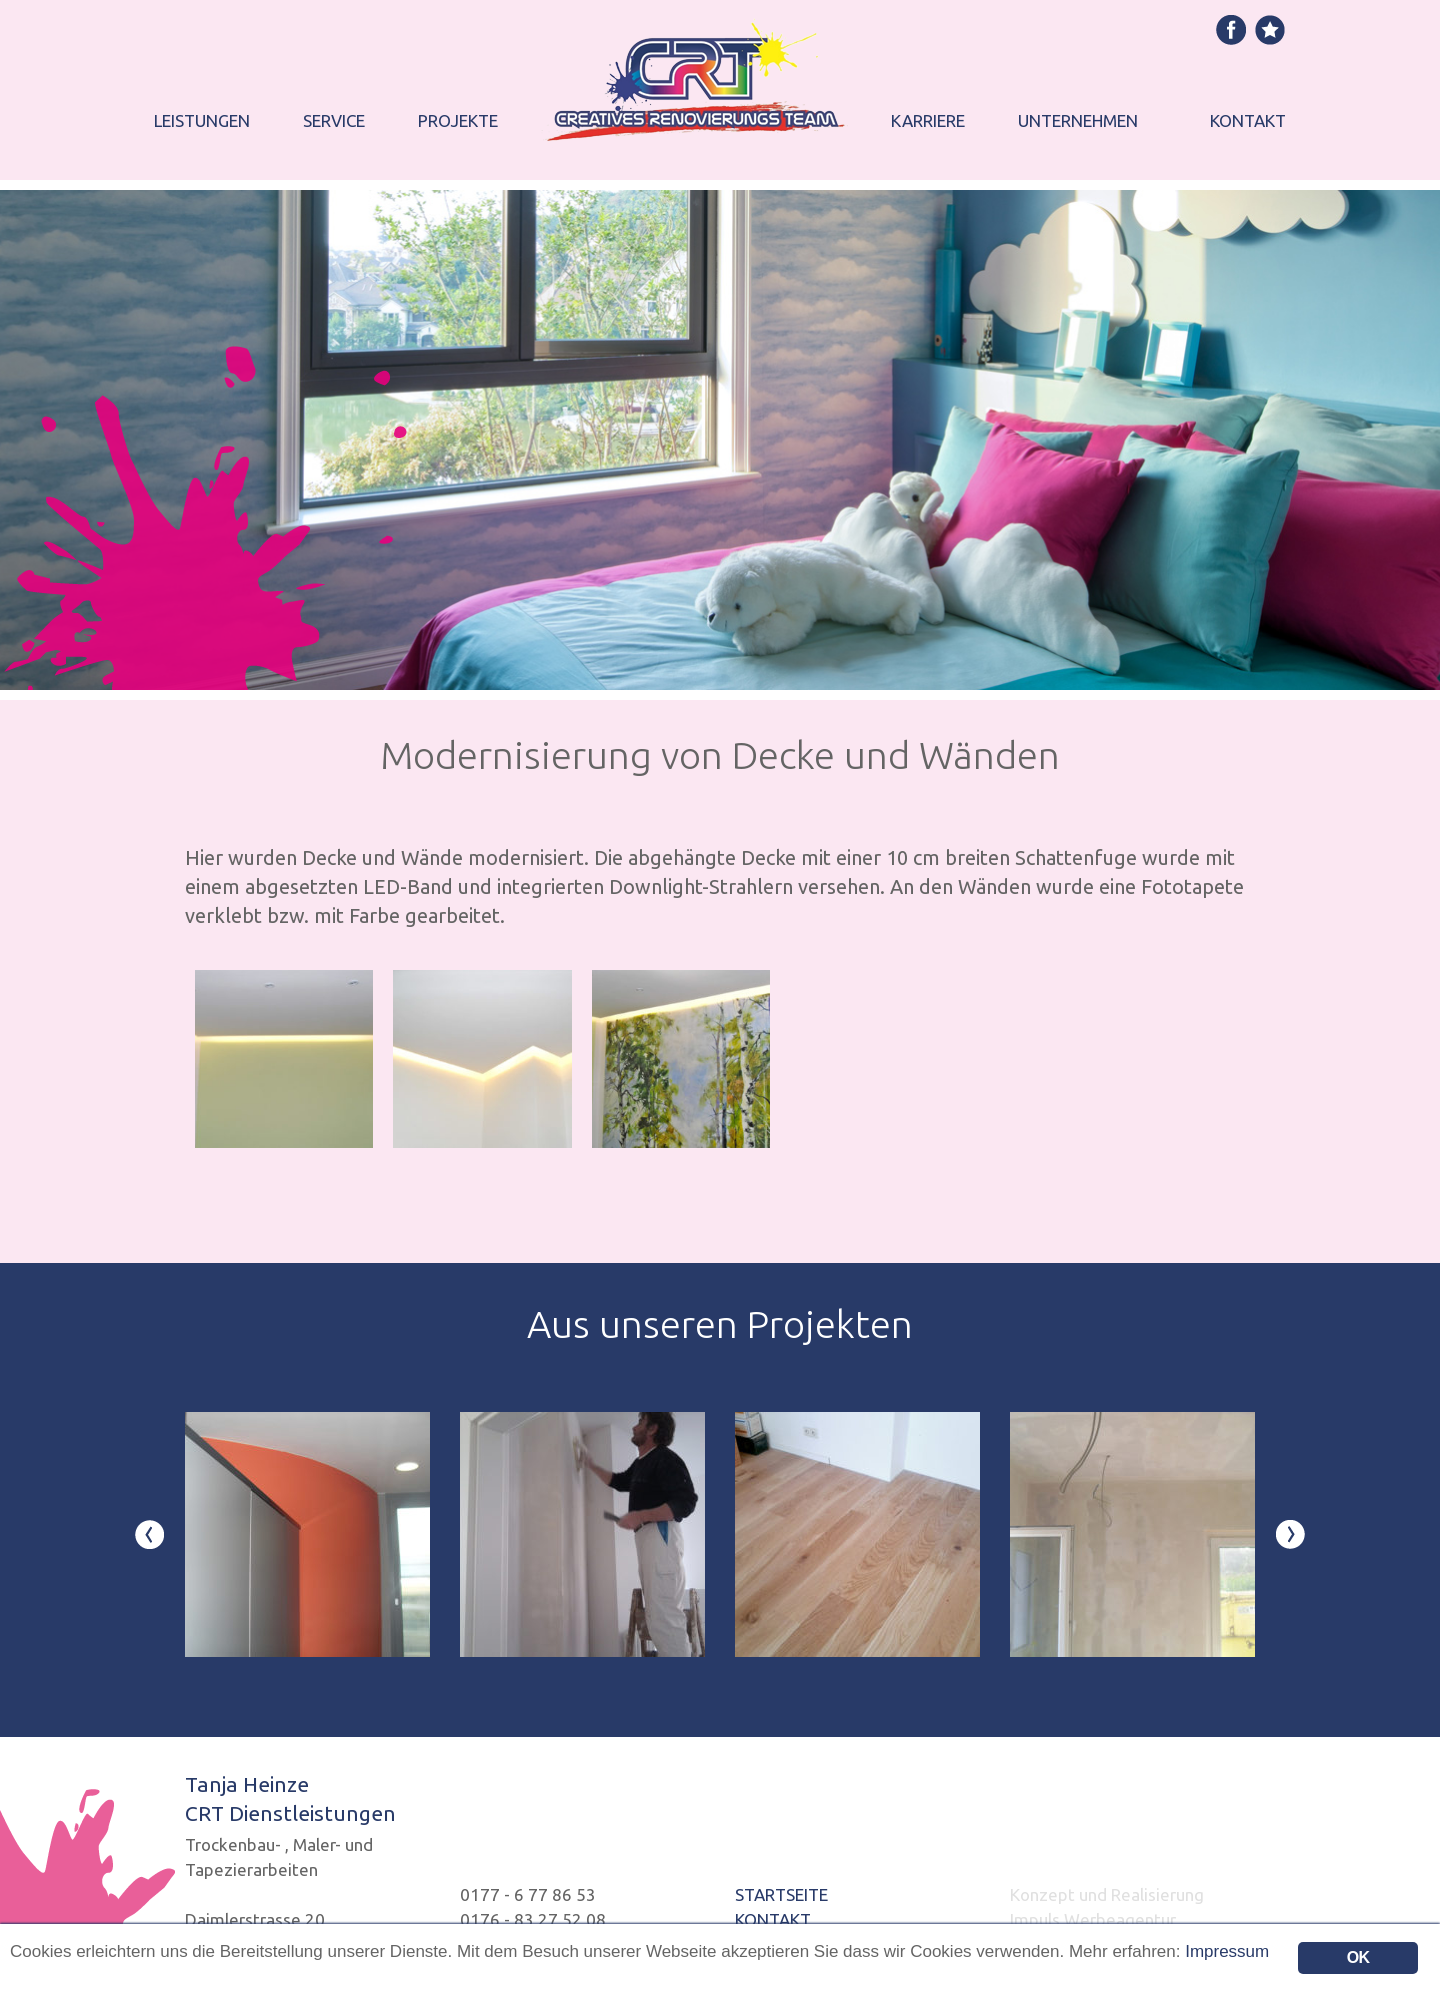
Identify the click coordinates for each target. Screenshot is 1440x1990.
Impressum (1227, 1951)
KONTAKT (773, 1919)
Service (334, 120)
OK (1358, 1957)
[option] (307, 1534)
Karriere (928, 120)
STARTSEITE (781, 1894)
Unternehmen (1078, 120)
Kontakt (1248, 120)
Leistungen (202, 120)
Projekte (458, 120)
